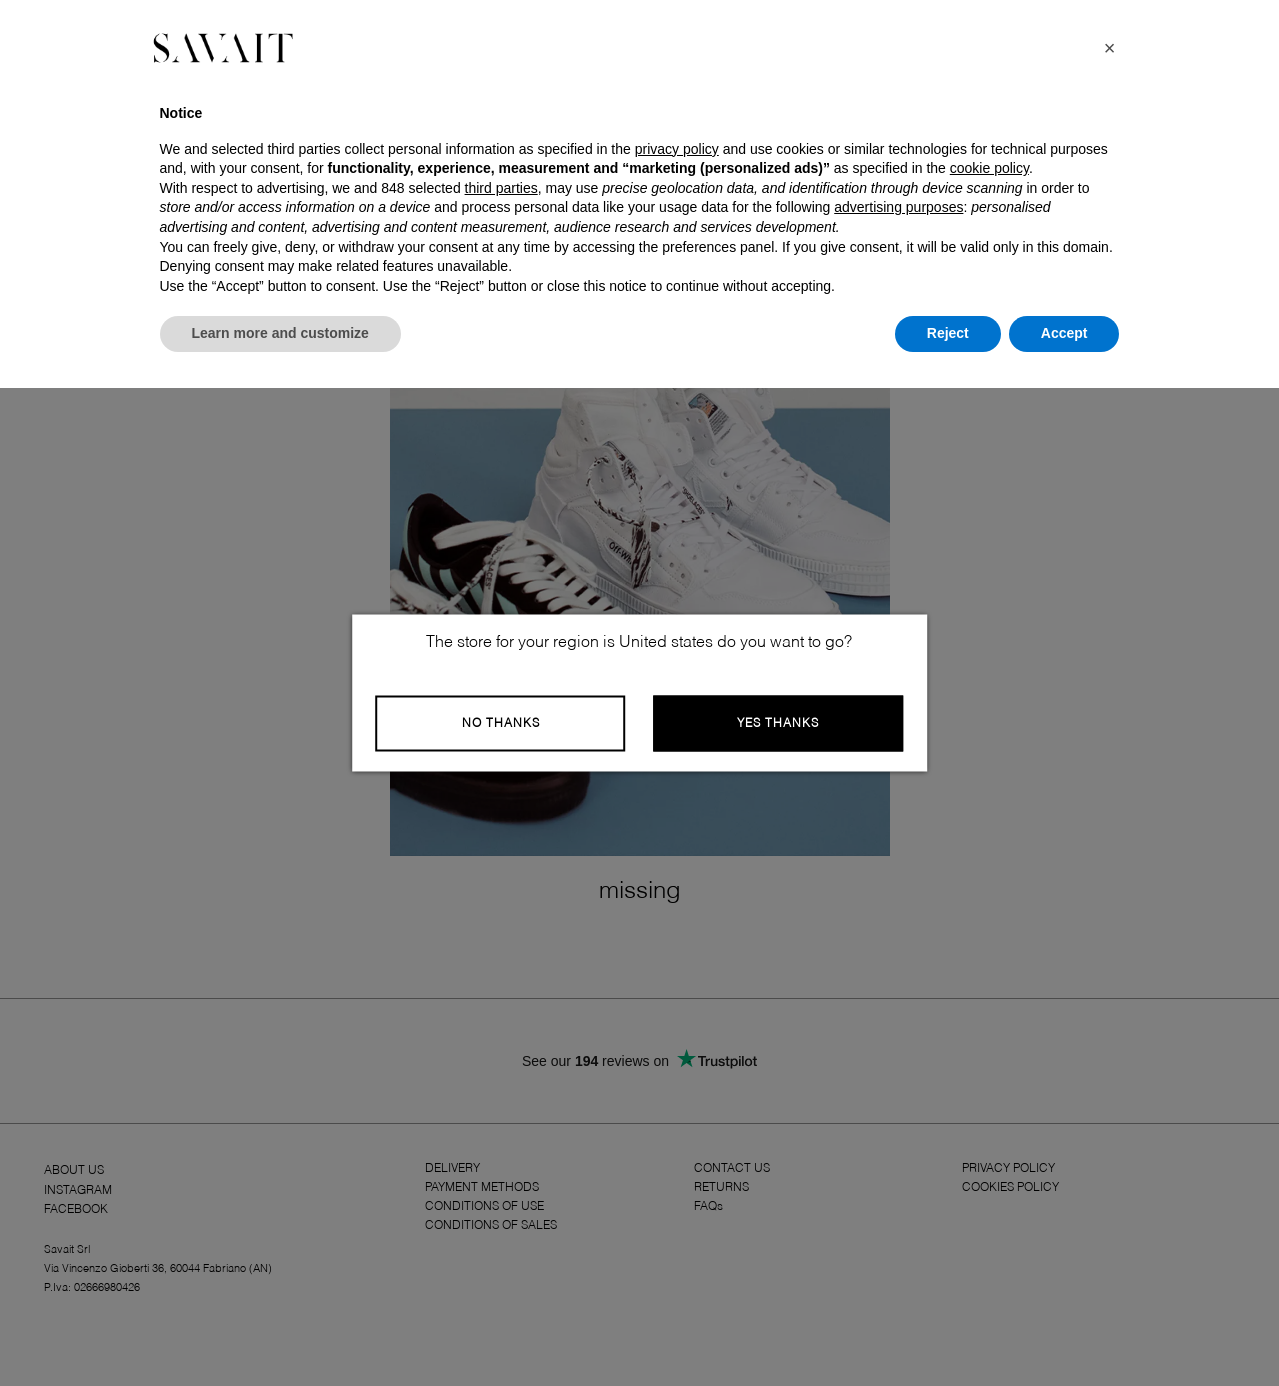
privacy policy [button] (677, 149)
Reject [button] (948, 333)
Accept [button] (1064, 333)
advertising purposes (898, 207)
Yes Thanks (778, 724)
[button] (1110, 48)
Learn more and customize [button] (280, 333)
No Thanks (501, 724)
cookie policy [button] (989, 168)
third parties (501, 188)
